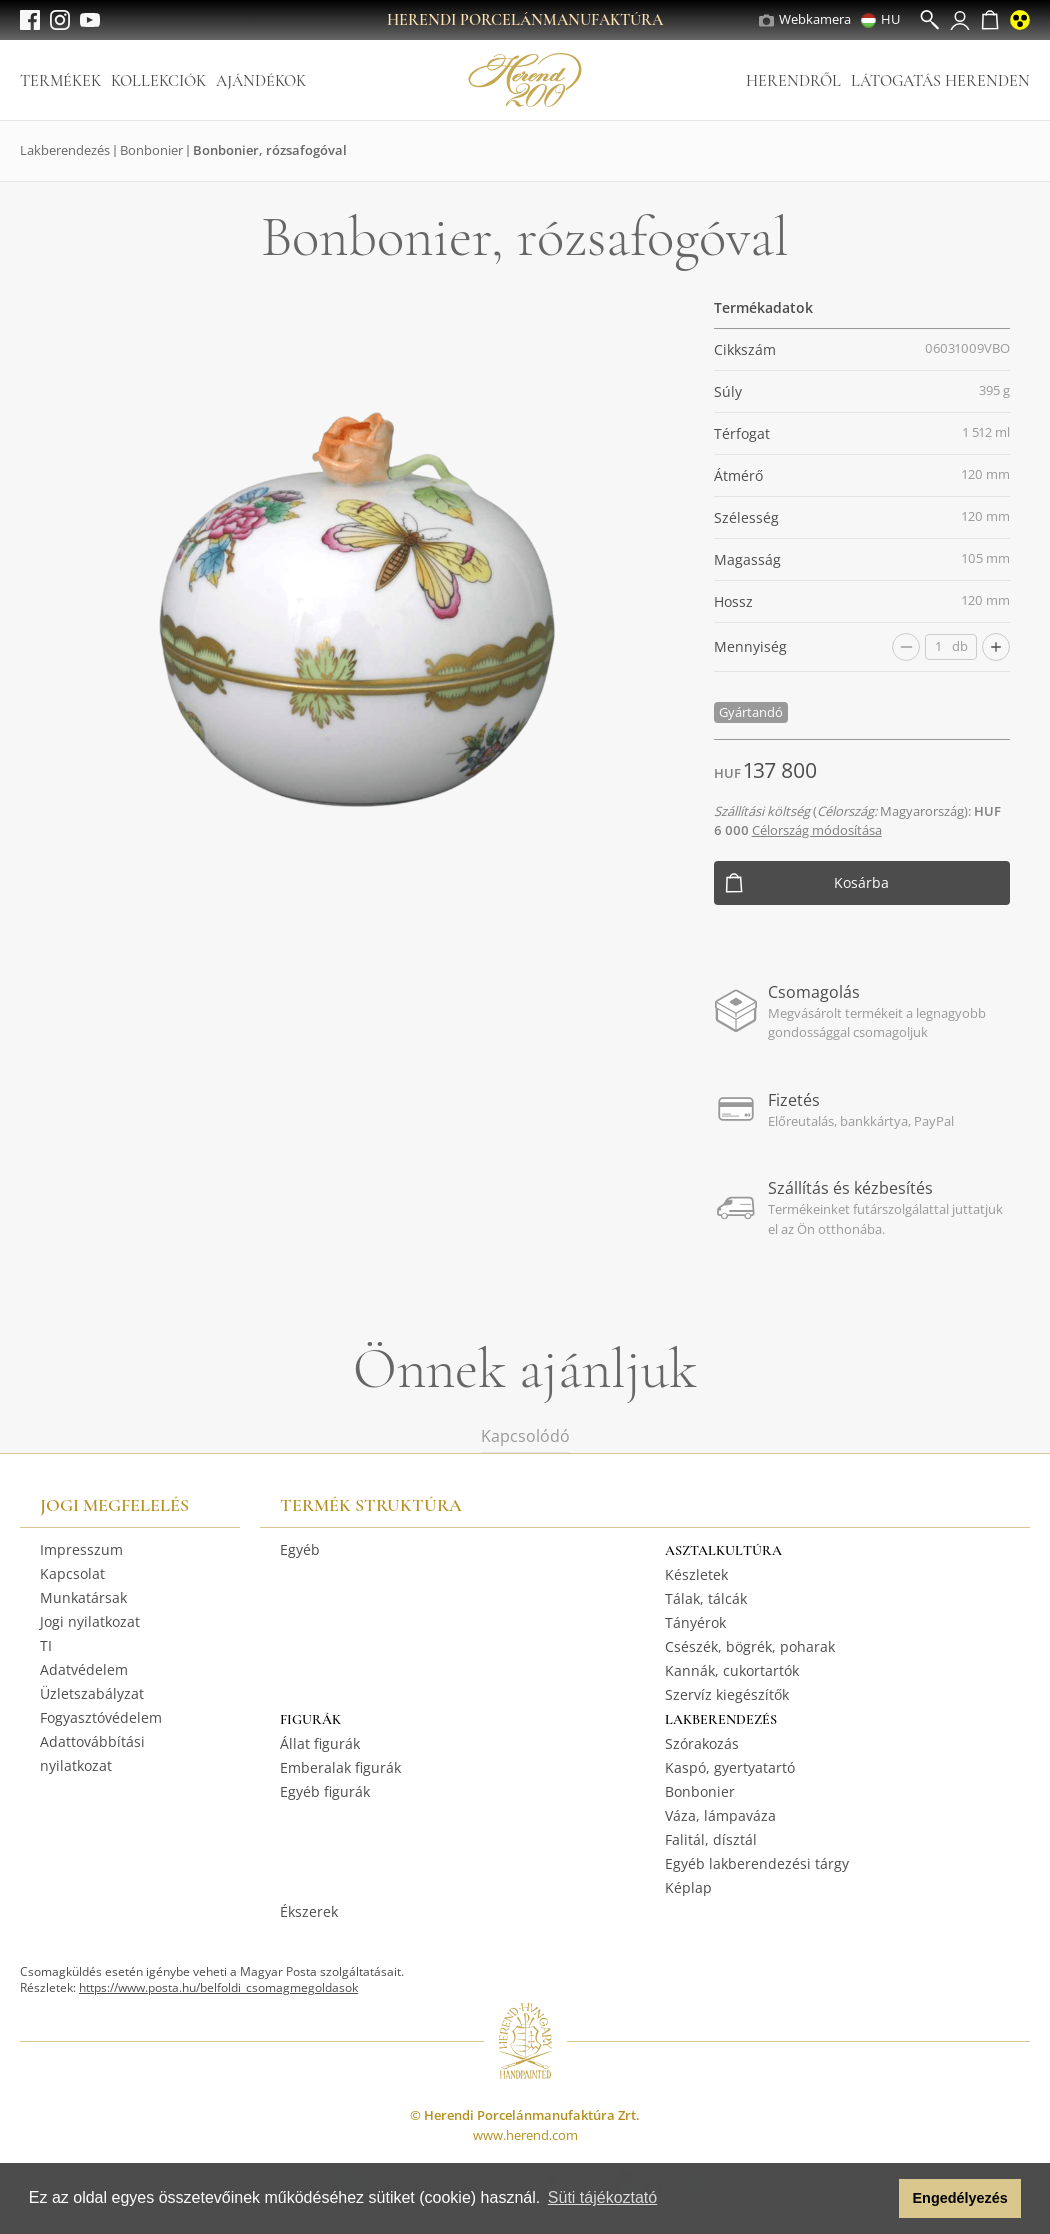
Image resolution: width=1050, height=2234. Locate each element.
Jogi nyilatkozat (90, 1621)
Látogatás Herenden (940, 81)
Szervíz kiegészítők (727, 1694)
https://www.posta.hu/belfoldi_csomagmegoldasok (218, 1987)
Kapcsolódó (525, 1436)
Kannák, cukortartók (732, 1670)
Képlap (688, 1887)
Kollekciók (158, 81)
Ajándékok (261, 81)
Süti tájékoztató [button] (602, 2197)
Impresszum (81, 1549)
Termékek (60, 81)
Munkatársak (83, 1597)
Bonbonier (151, 150)
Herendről (793, 81)
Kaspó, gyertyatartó (730, 1767)
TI (46, 1645)
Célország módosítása (817, 830)
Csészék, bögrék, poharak (750, 1646)
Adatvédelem (84, 1669)
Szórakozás (702, 1743)
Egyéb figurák (325, 1791)
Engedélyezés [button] (960, 2198)
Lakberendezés (65, 150)
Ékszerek (309, 1911)
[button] (878, 2199)
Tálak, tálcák (706, 1598)
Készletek (696, 1574)
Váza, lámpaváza (720, 1815)
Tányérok (695, 1622)
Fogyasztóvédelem (101, 1717)
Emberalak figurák (340, 1767)
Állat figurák (320, 1743)
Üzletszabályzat (92, 1693)
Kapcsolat (72, 1573)
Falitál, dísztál (711, 1839)
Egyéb (300, 1549)
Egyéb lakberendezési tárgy (757, 1863)
